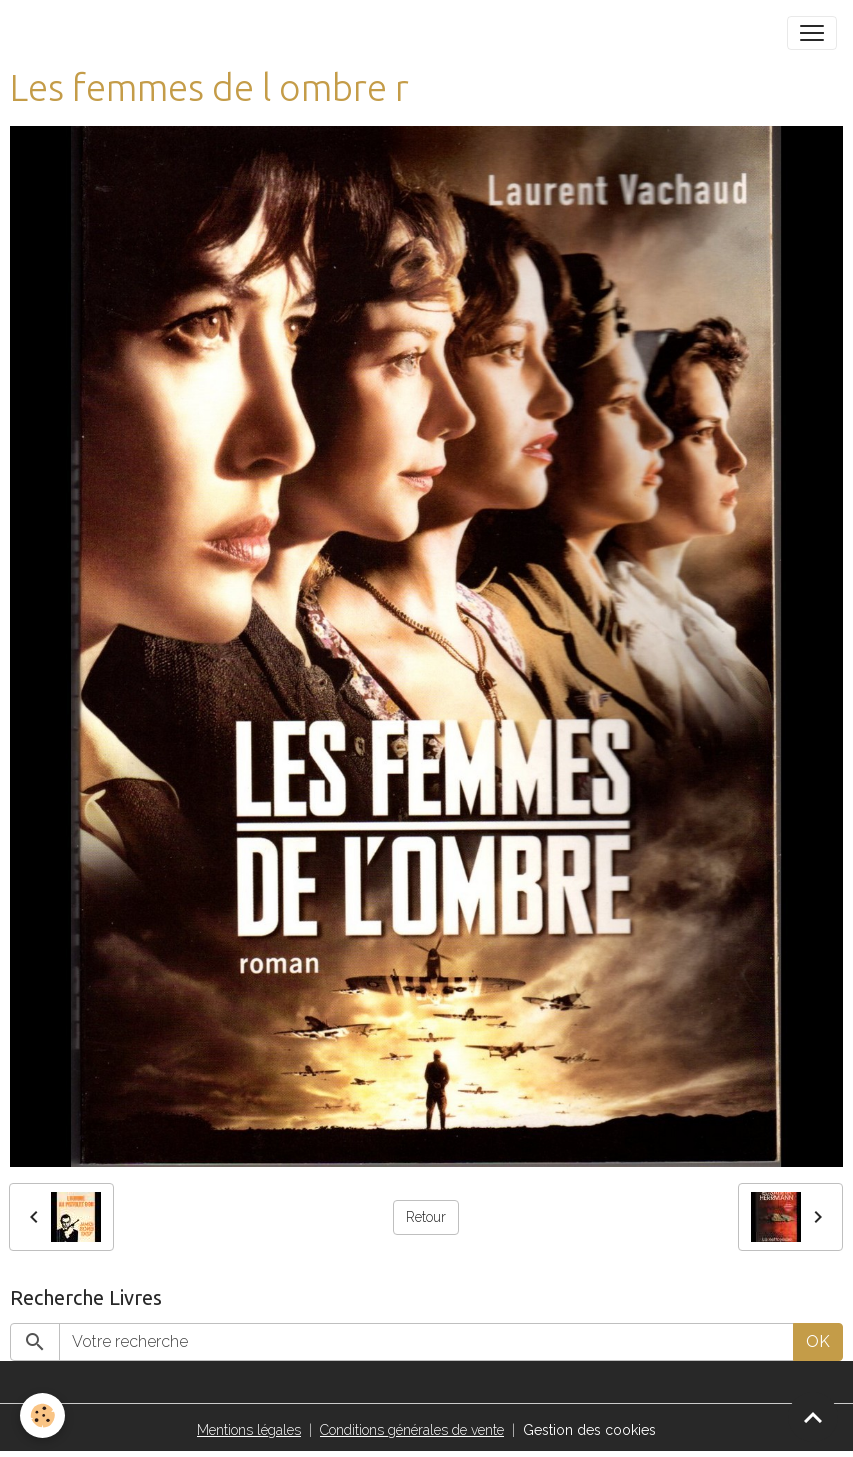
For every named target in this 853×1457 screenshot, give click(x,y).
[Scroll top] (813, 1417)
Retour (426, 1217)
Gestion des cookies (589, 1430)
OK (818, 1341)
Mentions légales (249, 1430)
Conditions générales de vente (412, 1430)
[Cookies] (42, 1415)
